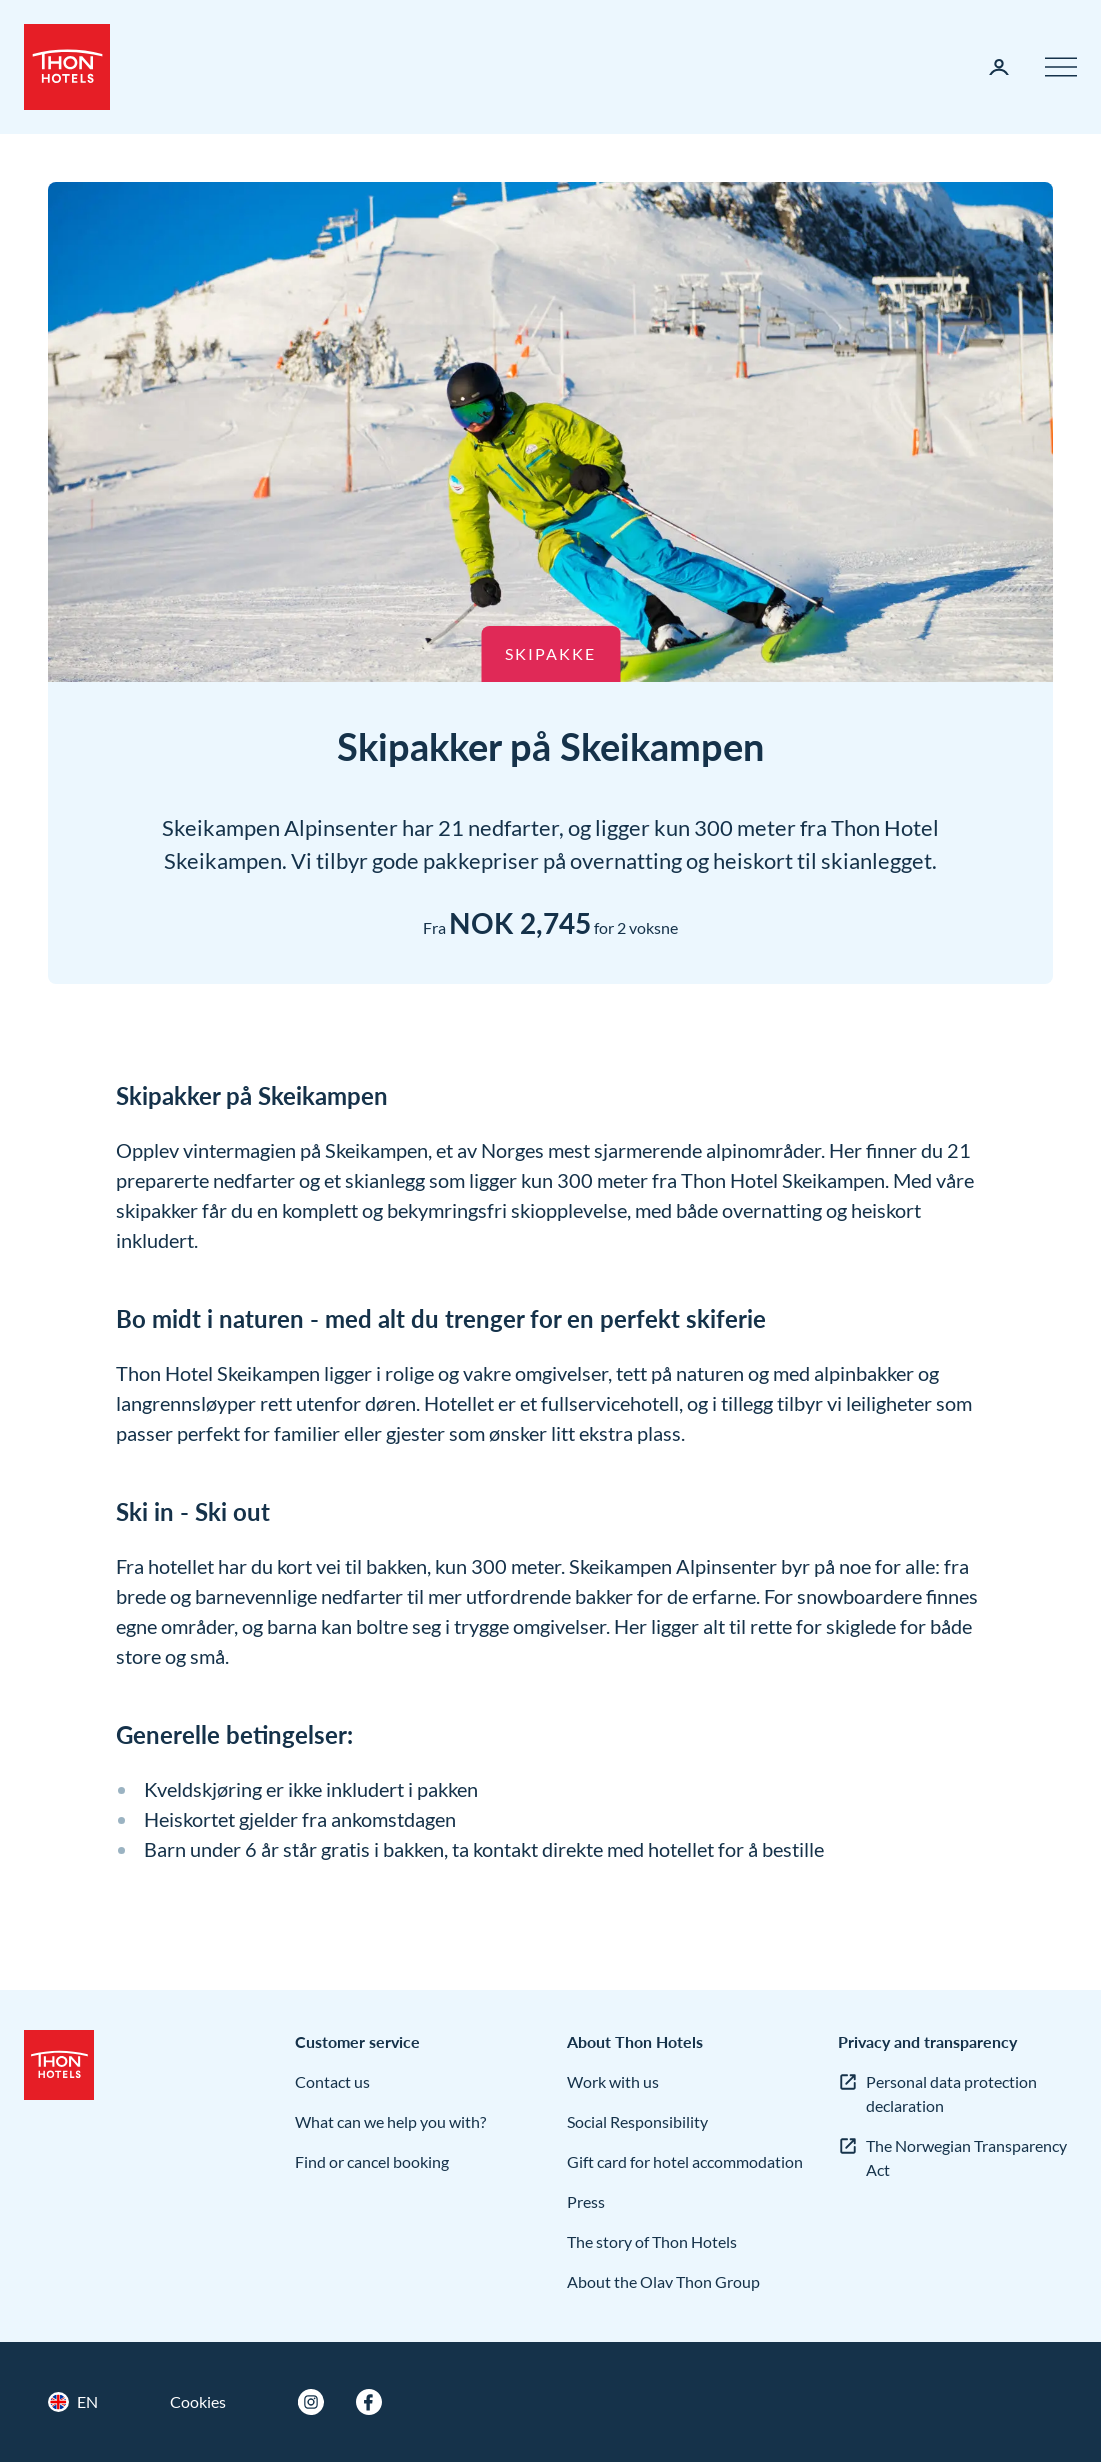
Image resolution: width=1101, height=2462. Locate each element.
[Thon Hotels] (67, 67)
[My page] (999, 67)
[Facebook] (369, 2402)
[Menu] (1061, 67)
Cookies (198, 2401)
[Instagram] (311, 2402)
